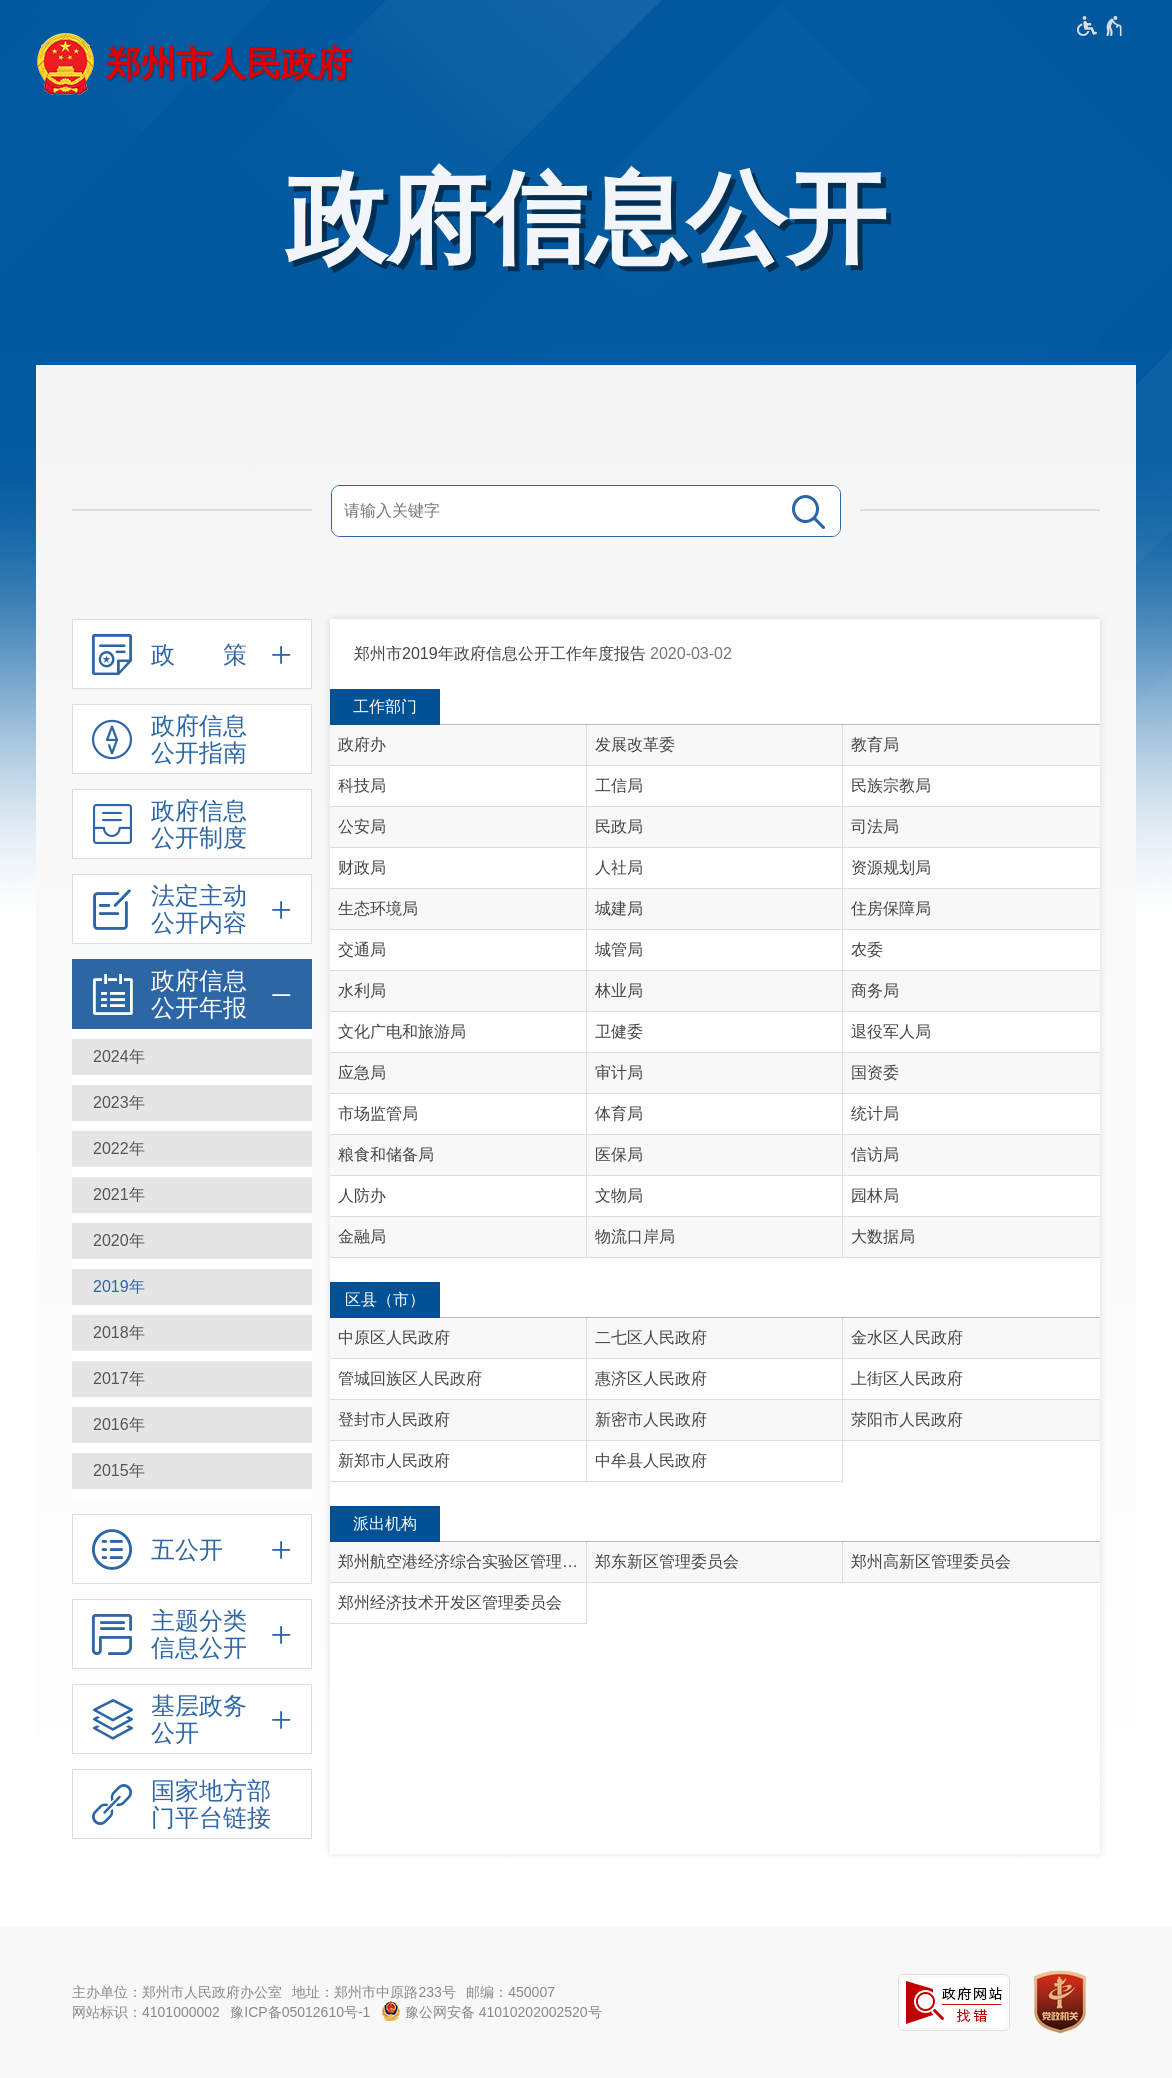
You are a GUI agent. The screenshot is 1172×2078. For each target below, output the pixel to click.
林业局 (619, 990)
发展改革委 (635, 744)
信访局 (875, 1154)
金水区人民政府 (907, 1337)
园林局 (875, 1195)
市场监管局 (378, 1113)
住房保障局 (891, 908)
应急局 (362, 1072)
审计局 (619, 1072)
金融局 (362, 1236)
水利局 (362, 990)
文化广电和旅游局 (402, 1031)
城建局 (619, 908)
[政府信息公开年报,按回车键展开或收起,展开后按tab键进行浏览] (192, 994)
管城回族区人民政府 (410, 1378)
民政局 (619, 826)
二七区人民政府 (651, 1337)
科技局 (362, 785)
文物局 (619, 1195)
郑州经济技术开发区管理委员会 (450, 1602)
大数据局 (883, 1236)
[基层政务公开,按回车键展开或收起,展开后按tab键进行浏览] (192, 1719)
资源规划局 (891, 867)
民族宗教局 (891, 785)
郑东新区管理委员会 (667, 1561)
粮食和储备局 (386, 1154)
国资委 (875, 1072)
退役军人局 (891, 1031)
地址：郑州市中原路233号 (373, 1992)
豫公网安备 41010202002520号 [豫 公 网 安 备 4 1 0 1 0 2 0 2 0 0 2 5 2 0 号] (491, 2011)
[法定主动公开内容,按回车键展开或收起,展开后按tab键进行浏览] (192, 909)
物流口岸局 (635, 1236)
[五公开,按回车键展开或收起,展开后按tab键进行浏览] (192, 1549)
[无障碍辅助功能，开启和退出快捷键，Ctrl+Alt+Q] (1100, 26)
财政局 (362, 867)
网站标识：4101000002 (146, 2012)
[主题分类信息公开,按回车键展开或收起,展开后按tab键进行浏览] (192, 1634)
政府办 (362, 744)
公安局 (362, 826)
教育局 (875, 744)
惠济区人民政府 (651, 1378)
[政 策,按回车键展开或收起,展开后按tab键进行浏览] (192, 654)
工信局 (619, 785)
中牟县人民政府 (651, 1460)
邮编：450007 (510, 1992)
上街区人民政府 (907, 1378)
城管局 (619, 949)
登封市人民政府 (394, 1419)
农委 (867, 949)
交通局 (362, 949)
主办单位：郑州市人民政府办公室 (177, 1992)
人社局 (619, 867)
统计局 (875, 1113)
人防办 (362, 1195)
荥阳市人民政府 (907, 1419)
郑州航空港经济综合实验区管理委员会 (462, 1561)
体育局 (619, 1113)
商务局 (875, 990)
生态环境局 (378, 908)
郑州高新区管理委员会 (931, 1561)
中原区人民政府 (394, 1337)
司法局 (875, 826)
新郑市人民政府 (394, 1460)
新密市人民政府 (651, 1419)
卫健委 (619, 1031)
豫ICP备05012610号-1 (300, 2012)
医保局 (619, 1154)
